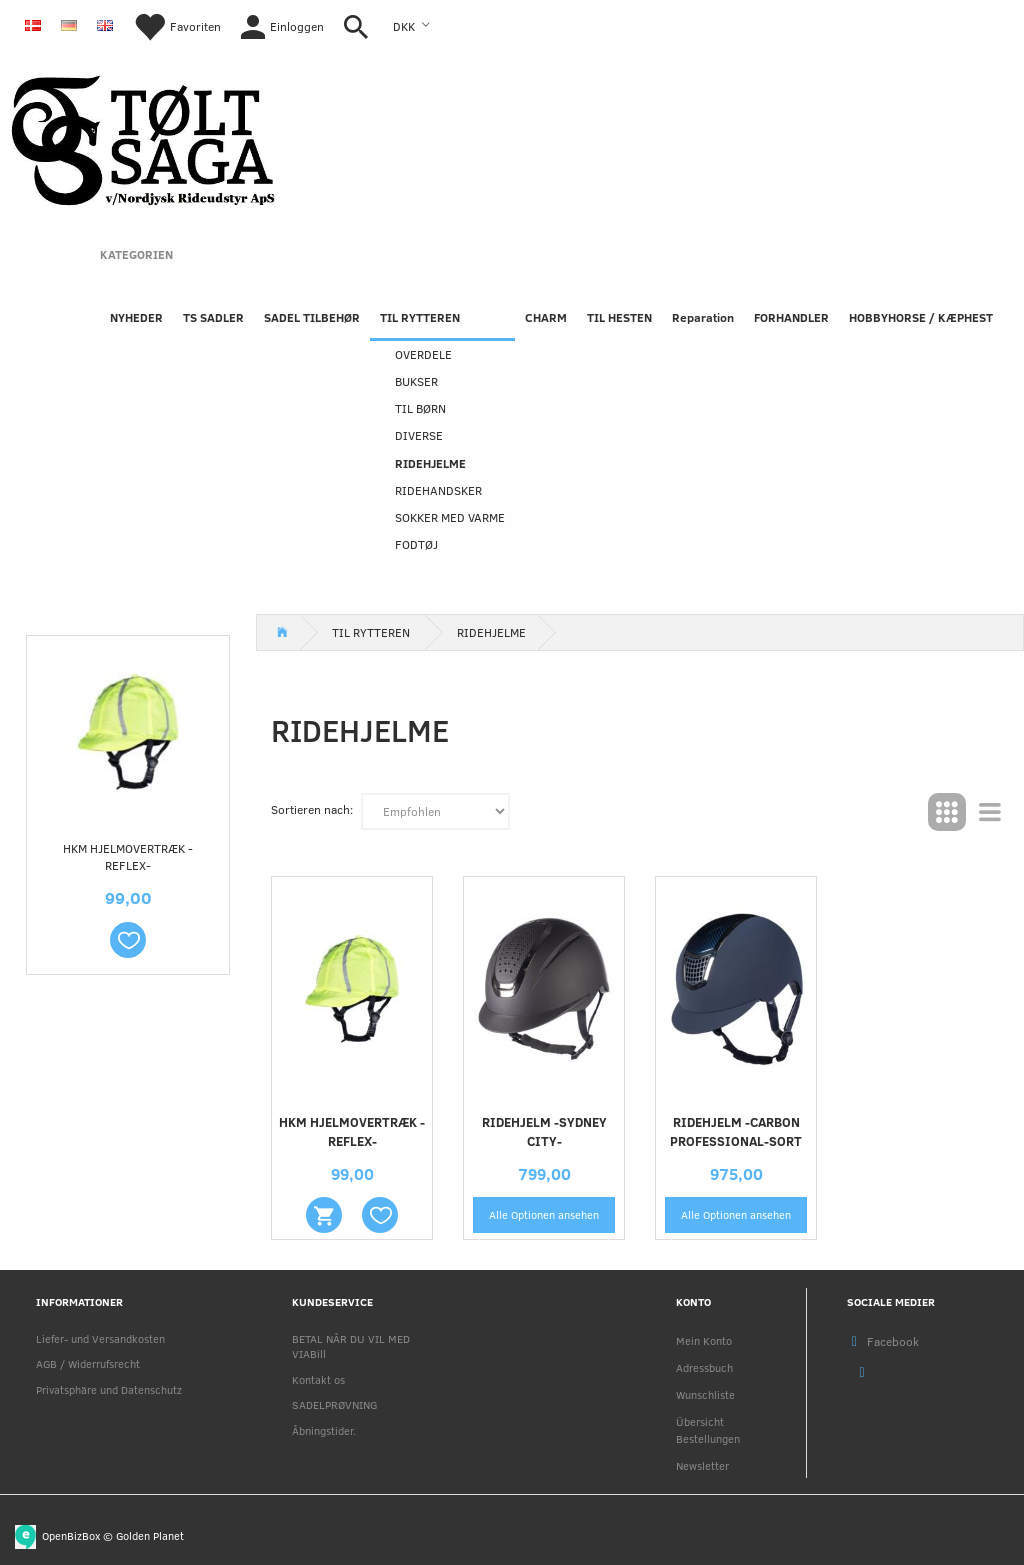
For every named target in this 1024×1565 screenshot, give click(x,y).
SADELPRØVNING (334, 1404)
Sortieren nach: (312, 809)
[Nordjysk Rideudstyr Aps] (143, 136)
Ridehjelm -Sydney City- (544, 1131)
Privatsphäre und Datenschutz (109, 1389)
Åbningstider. (324, 1430)
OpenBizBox (71, 1534)
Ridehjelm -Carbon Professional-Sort (736, 1131)
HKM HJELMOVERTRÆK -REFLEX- (128, 856)
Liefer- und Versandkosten (100, 1338)
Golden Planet (150, 1534)
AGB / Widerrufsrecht (88, 1363)
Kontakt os (318, 1379)
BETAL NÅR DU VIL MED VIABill (351, 1346)
